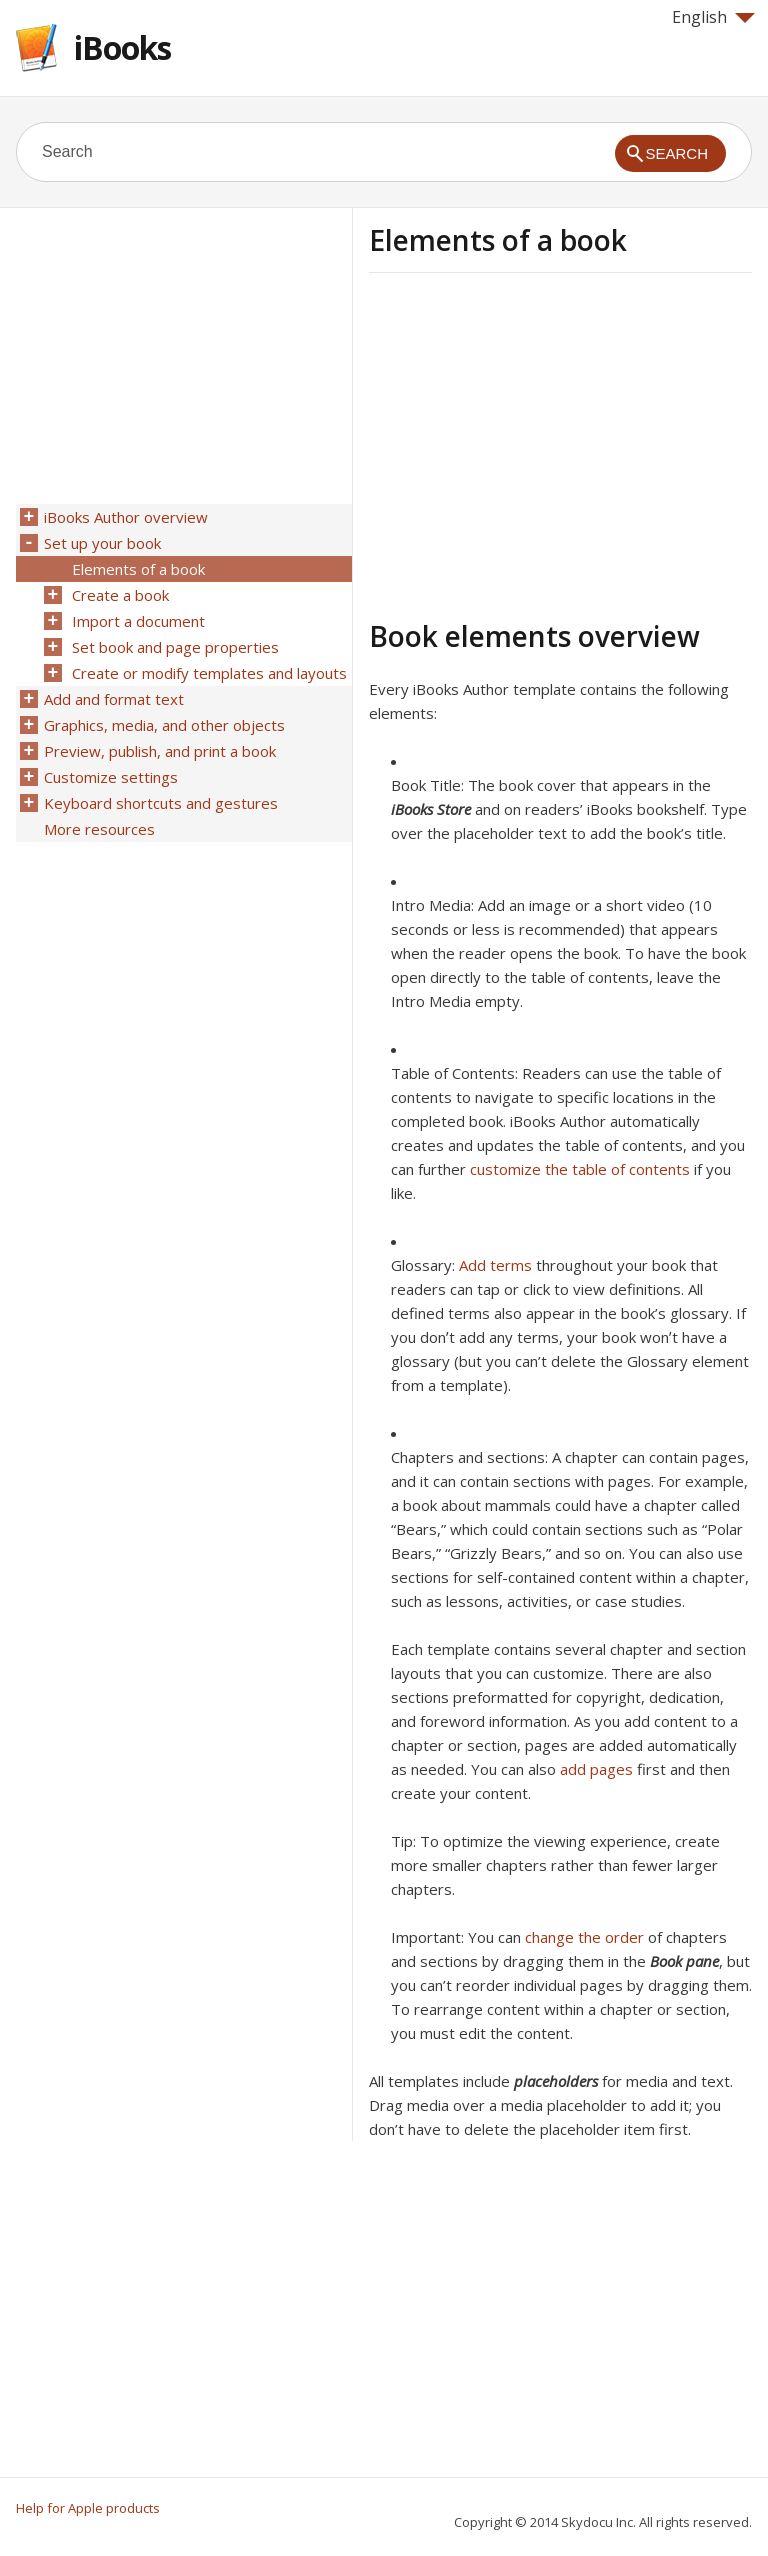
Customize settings (111, 777)
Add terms (495, 1265)
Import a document (138, 621)
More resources (99, 829)
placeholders (556, 2081)
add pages (596, 1769)
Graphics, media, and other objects (164, 725)
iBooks (122, 47)
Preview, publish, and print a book (160, 751)
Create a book (120, 595)
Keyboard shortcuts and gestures (161, 803)
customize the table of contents (580, 1169)
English (713, 17)
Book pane (684, 1961)
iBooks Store (431, 809)
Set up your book (102, 543)
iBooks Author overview (126, 517)
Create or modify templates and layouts (209, 673)
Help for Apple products (88, 2508)
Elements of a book (138, 569)
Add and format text (114, 699)
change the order (584, 1937)
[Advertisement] (537, 443)
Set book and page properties (175, 647)
